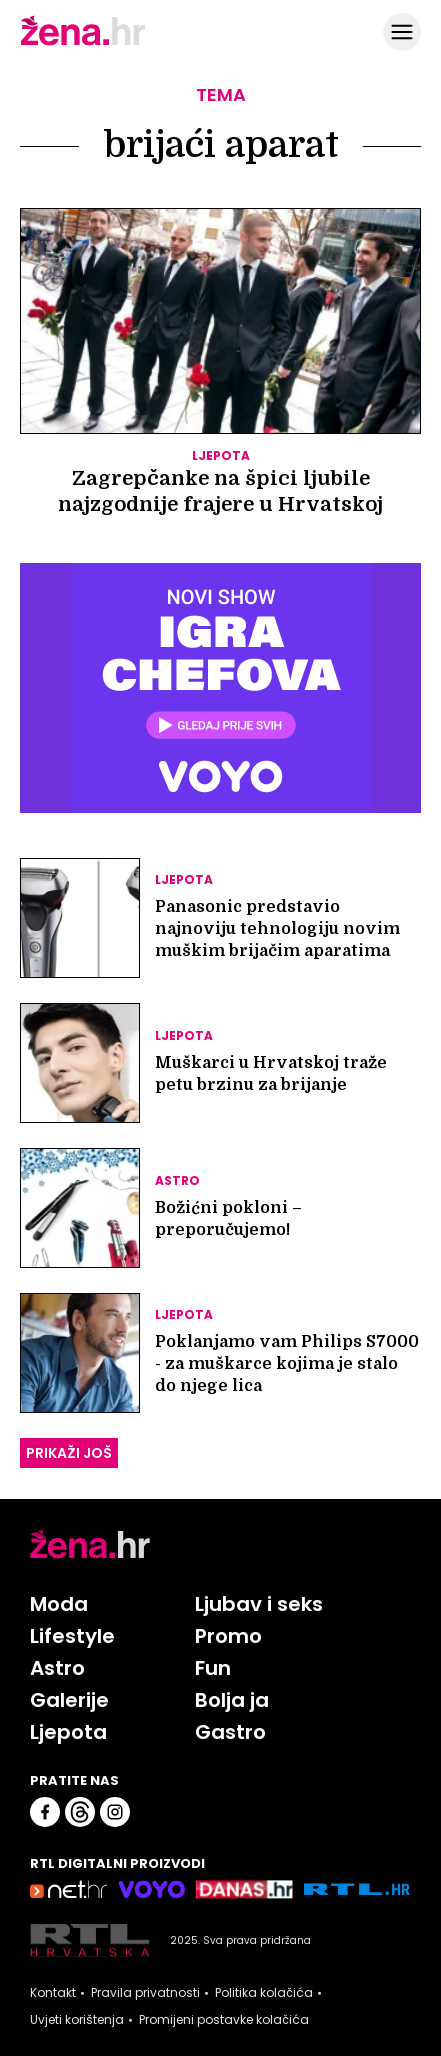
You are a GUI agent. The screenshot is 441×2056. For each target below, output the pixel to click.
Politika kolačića (264, 1993)
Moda (59, 1604)
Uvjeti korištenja (77, 2020)
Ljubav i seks (259, 1604)
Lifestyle (72, 1636)
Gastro (230, 1732)
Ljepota (68, 1732)
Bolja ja (232, 1700)
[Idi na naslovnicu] (83, 43)
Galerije (69, 1700)
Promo (228, 1636)
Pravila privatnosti (145, 1993)
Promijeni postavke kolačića (224, 2020)
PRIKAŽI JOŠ (69, 1453)
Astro (57, 1668)
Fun (213, 1668)
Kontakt (53, 1993)
